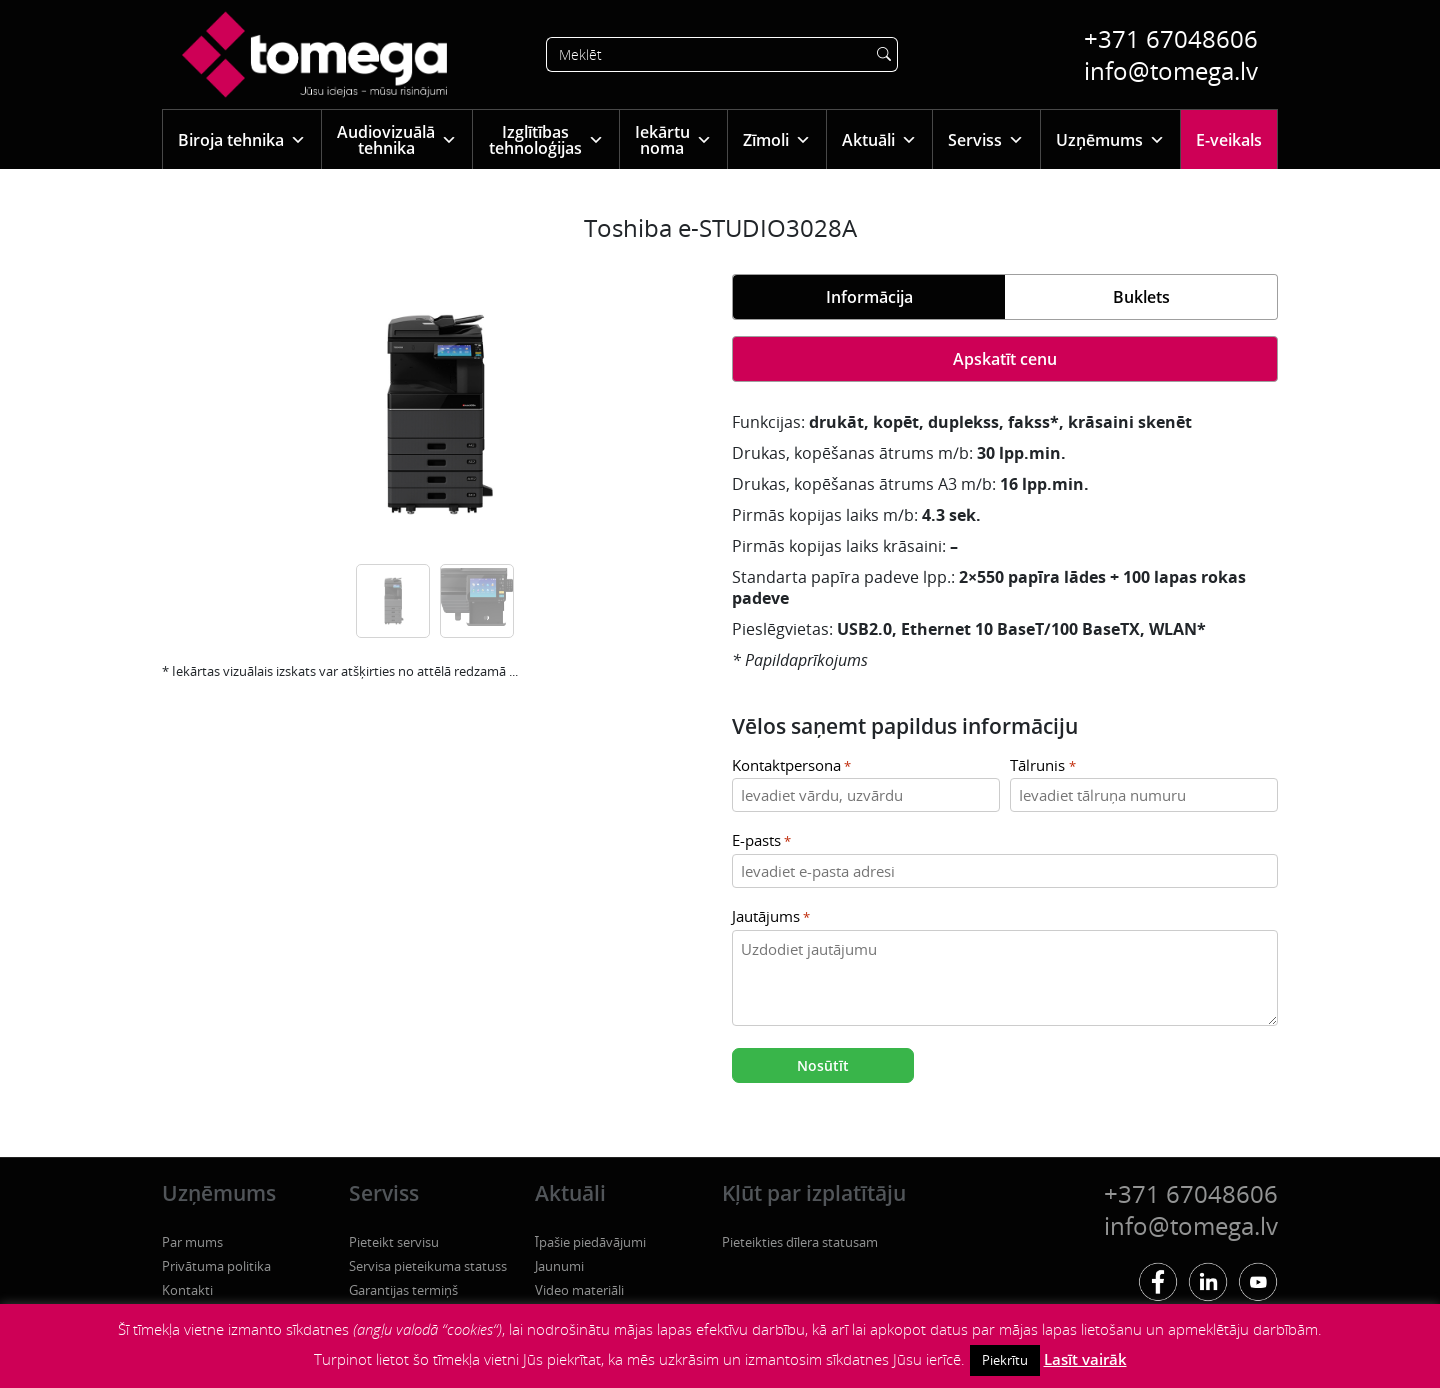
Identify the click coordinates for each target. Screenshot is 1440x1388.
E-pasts (761, 841)
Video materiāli (579, 1290)
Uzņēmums (1110, 139)
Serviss (986, 139)
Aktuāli (879, 139)
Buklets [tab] (1141, 297)
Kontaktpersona (791, 766)
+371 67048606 (1171, 38)
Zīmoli (777, 139)
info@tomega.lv (1171, 70)
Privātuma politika (216, 1266)
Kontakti (187, 1290)
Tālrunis (1042, 766)
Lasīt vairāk (1085, 1359)
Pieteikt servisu (394, 1242)
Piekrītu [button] (1005, 1360)
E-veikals (1229, 140)
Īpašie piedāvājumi (590, 1242)
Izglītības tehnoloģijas (546, 140)
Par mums (192, 1242)
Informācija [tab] (869, 297)
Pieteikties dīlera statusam (800, 1242)
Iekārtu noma (673, 140)
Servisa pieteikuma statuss (428, 1266)
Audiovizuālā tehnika (397, 140)
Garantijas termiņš (403, 1290)
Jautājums (771, 917)
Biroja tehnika (242, 139)
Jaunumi (559, 1266)
